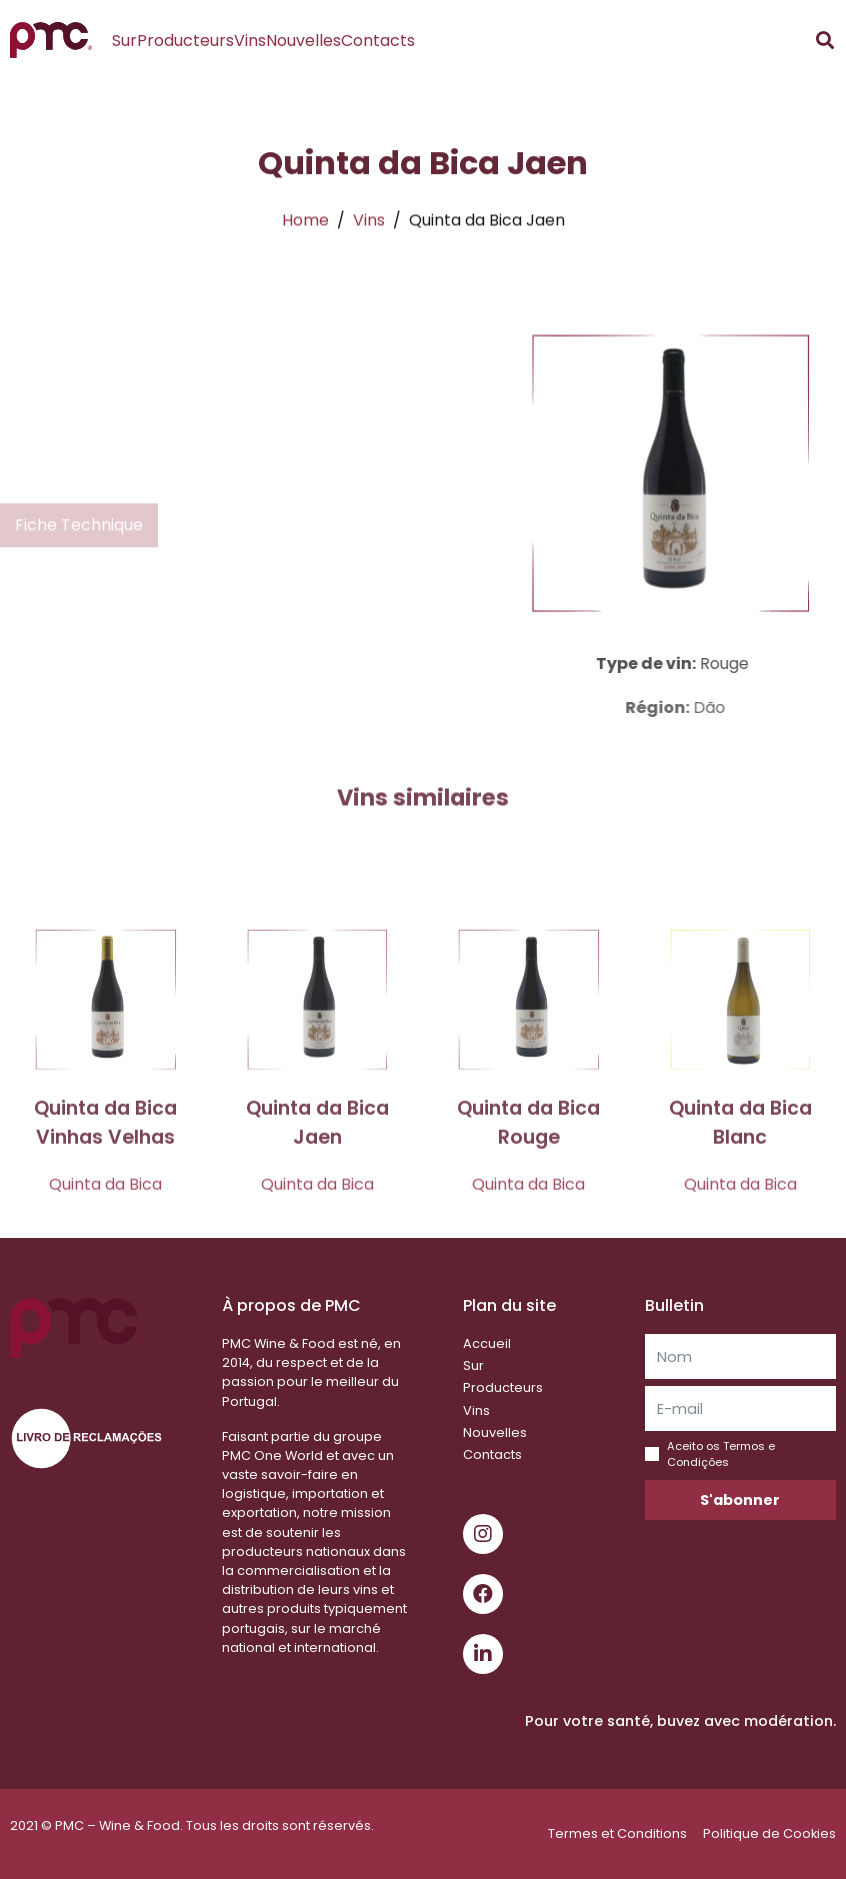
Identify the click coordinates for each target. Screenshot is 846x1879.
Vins (250, 40)
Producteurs (185, 40)
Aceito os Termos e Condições (721, 1454)
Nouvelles (303, 40)
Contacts (378, 40)
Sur (124, 40)
